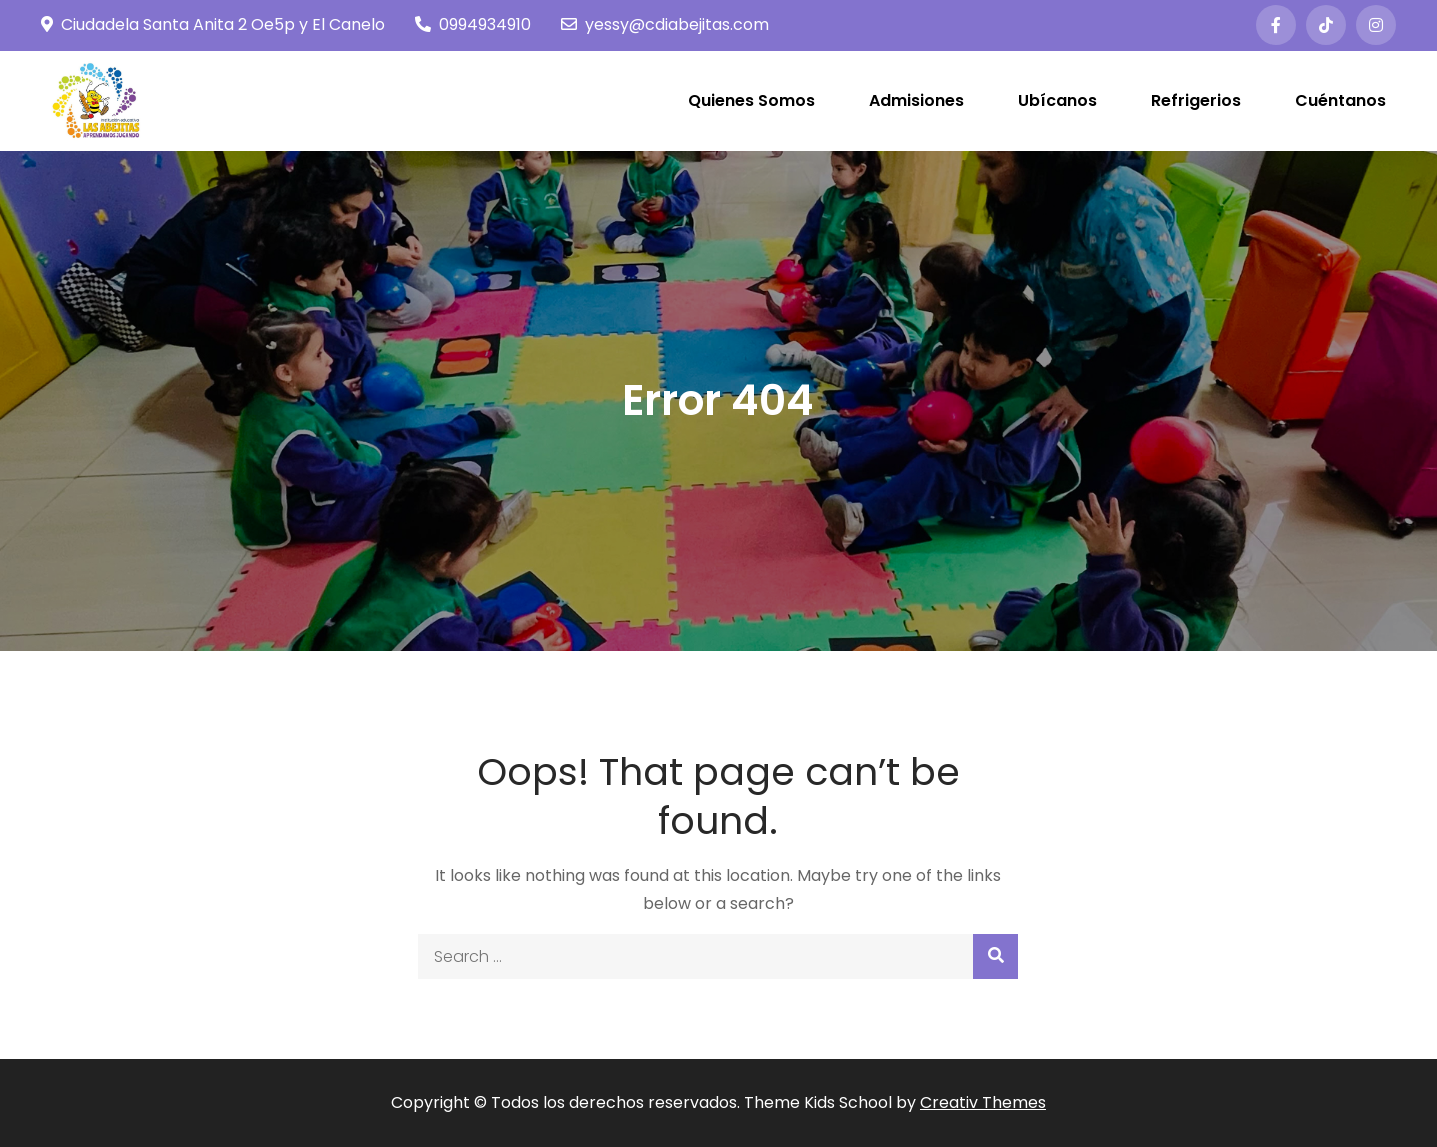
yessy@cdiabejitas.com (665, 24)
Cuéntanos (1340, 100)
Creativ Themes (983, 1102)
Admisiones (916, 100)
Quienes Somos (751, 100)
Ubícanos (1057, 100)
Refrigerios (1196, 100)
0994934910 (473, 24)
